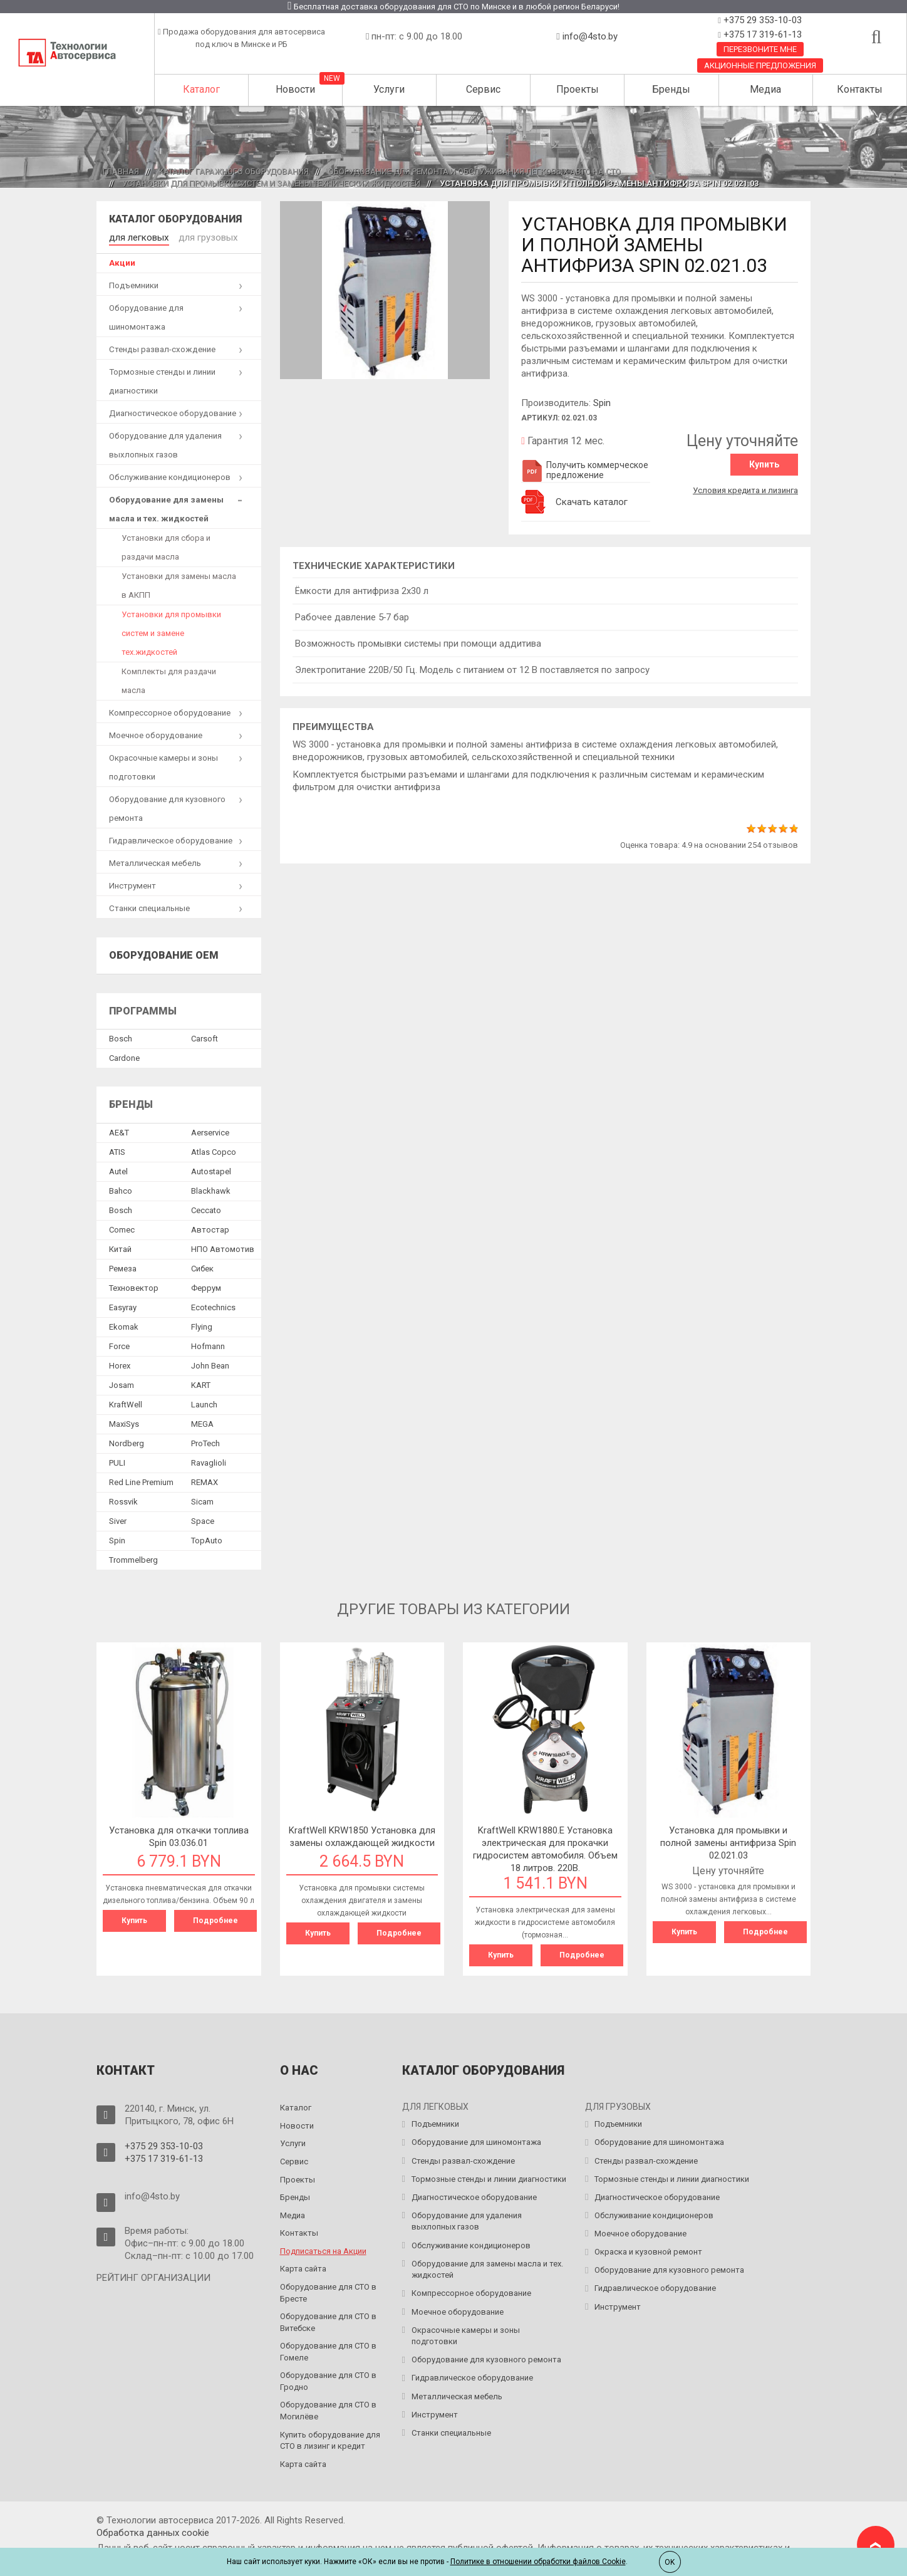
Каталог (201, 89)
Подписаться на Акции (323, 2247)
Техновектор (133, 1285)
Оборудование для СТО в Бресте (328, 2289)
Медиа (765, 89)
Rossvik (123, 1499)
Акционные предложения (760, 65)
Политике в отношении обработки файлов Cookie (538, 2561)
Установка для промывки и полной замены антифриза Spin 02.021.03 (728, 1841)
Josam (121, 1382)
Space (202, 1518)
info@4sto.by (590, 36)
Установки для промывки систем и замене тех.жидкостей (171, 631)
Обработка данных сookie (152, 2529)
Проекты (577, 89)
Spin (602, 403)
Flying (201, 1324)
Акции (122, 261)
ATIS (117, 1149)
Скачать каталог (592, 502)
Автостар (210, 1227)
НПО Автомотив (222, 1246)
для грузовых (198, 236)
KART (200, 1382)
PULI (117, 1460)
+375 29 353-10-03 (761, 20)
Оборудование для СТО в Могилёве (328, 2407)
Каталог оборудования (175, 219)
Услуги (389, 89)
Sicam (202, 1499)
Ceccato (206, 1207)
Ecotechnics (213, 1305)
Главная (121, 171)
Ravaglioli (208, 1460)
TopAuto (206, 1538)
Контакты (860, 89)
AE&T (119, 1130)
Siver (118, 1518)
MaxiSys (124, 1421)
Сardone (124, 1056)
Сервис (483, 89)
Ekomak (123, 1324)
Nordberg (126, 1441)
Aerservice (210, 1130)
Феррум (206, 1285)
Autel (118, 1169)
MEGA (202, 1421)
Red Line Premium (141, 1479)
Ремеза (123, 1266)
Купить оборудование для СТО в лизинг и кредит (330, 2437)
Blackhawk (211, 1188)
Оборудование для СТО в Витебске (328, 2319)
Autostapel (211, 1169)
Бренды (671, 89)
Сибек (202, 1266)
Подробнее (215, 1918)
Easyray (123, 1305)
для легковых (135, 236)
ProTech (205, 1441)
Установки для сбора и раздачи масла (166, 545)
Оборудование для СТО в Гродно (328, 2378)
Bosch (120, 1036)
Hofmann (208, 1343)
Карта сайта (303, 2265)
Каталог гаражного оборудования (233, 171)
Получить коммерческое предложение (584, 470)
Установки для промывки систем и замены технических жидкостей (271, 183)
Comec (122, 1227)
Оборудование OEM (164, 953)
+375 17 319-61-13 (761, 34)
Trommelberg (133, 1557)
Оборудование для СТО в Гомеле (328, 2348)
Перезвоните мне (760, 49)
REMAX (204, 1479)
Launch (204, 1402)
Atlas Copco (213, 1149)
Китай (120, 1246)
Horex (119, 1363)
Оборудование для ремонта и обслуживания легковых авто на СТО (474, 171)
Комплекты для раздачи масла (169, 679)
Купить (764, 464)
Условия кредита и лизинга (745, 487)
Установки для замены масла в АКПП (179, 584)
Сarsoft (204, 1036)
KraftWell (125, 1402)
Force (119, 1343)
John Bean (210, 1363)
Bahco (120, 1188)
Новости (295, 89)
